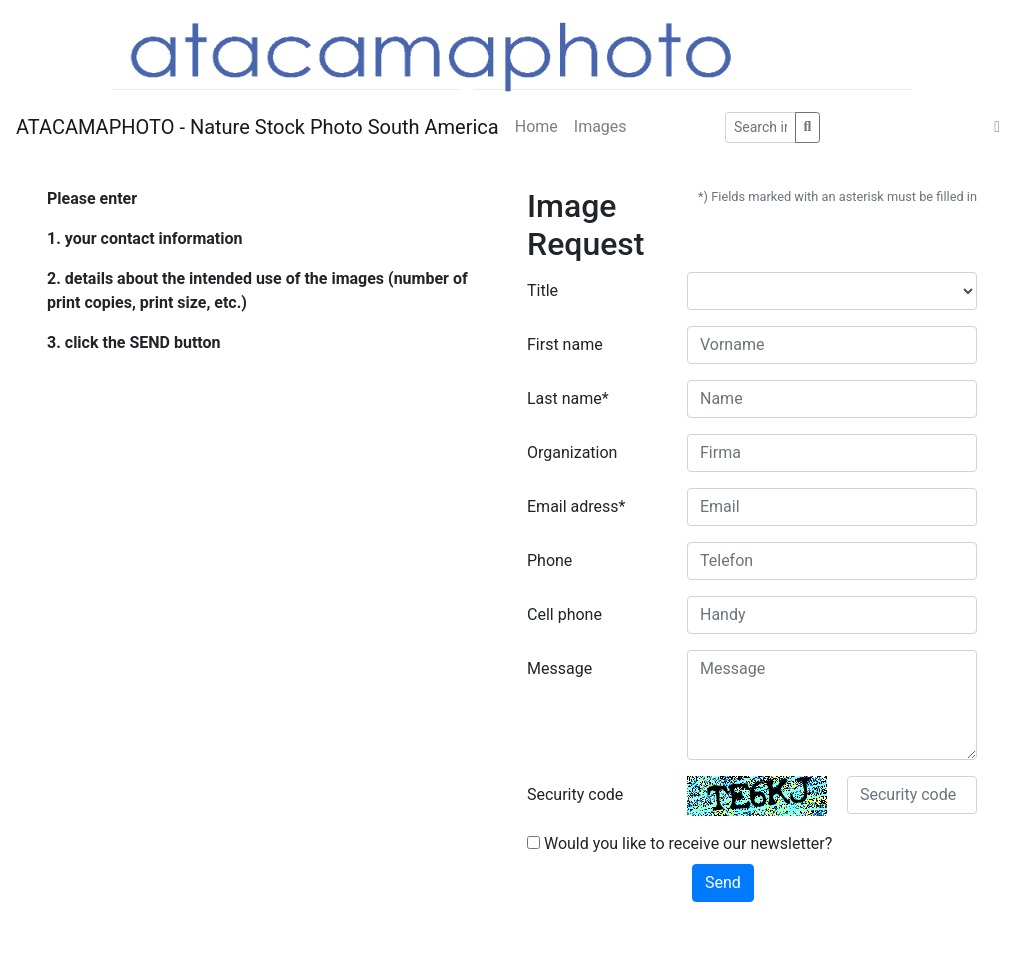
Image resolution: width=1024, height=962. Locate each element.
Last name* (568, 398)
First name (565, 344)
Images (600, 126)
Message (559, 668)
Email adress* (576, 506)
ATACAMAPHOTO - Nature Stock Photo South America (257, 127)
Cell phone (564, 614)
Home (536, 126)
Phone (549, 560)
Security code (575, 794)
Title (542, 290)
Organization (572, 452)
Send (723, 882)
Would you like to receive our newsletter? (679, 843)
